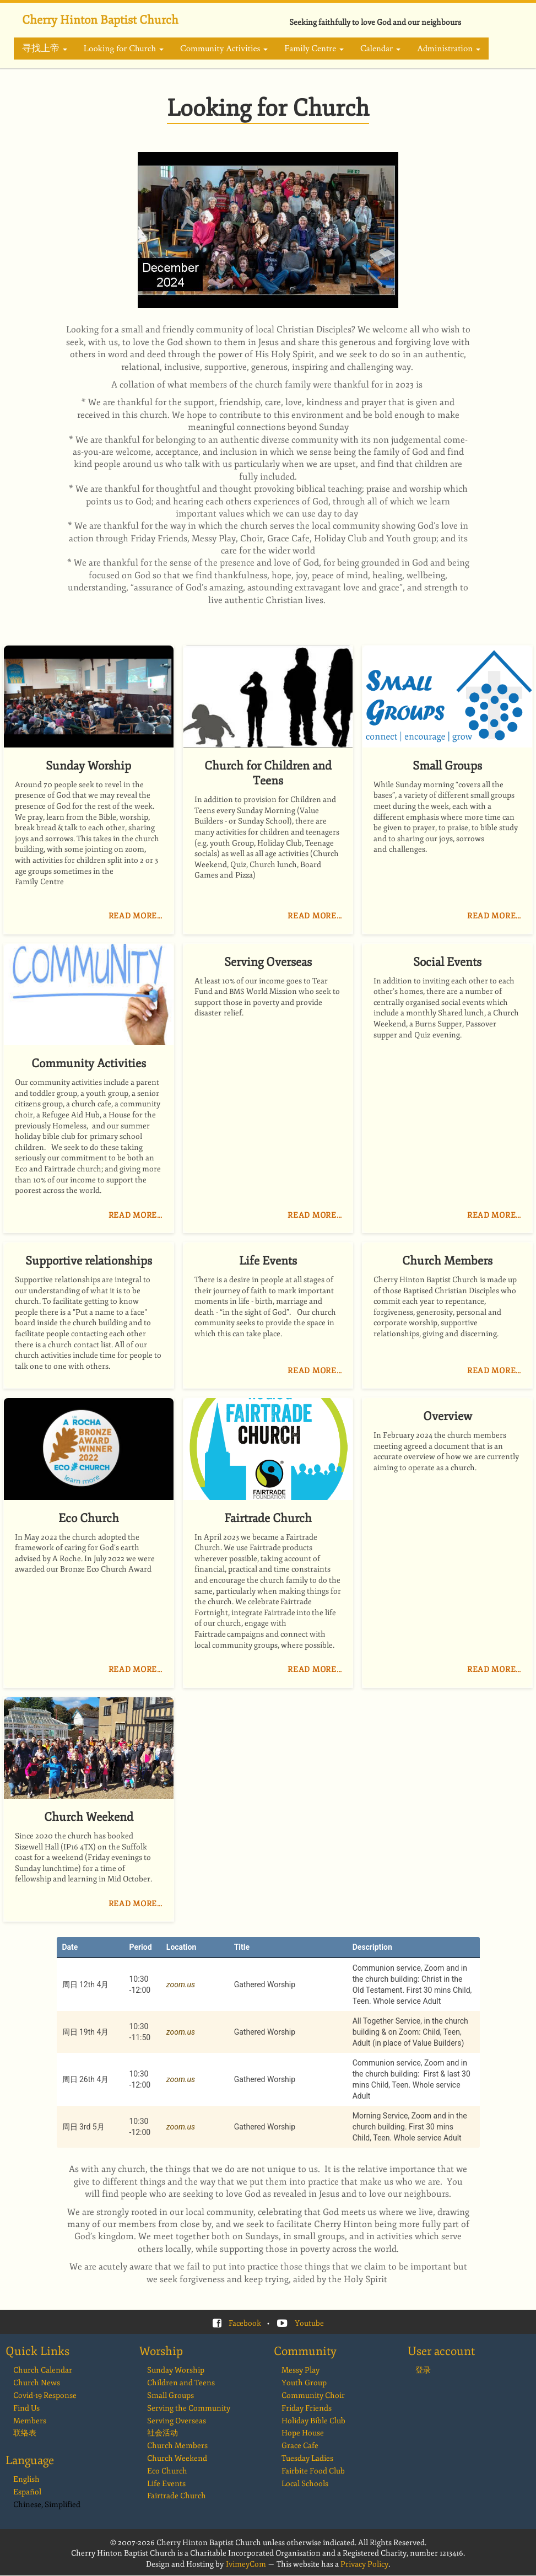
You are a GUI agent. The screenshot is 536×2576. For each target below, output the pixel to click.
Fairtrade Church (176, 2495)
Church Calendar (42, 2370)
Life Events (166, 2483)
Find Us (26, 2408)
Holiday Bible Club (313, 2421)
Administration (448, 48)
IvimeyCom (246, 2564)
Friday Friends (306, 2408)
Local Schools (304, 2483)
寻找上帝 (44, 48)
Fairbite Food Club (313, 2471)
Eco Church (167, 2471)
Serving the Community (188, 2408)
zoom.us (180, 1984)
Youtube (309, 2323)
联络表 (24, 2433)
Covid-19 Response (45, 2395)
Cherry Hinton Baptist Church (100, 20)
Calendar (380, 48)
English (26, 2479)
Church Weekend (177, 2458)
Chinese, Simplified (46, 2504)
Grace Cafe (299, 2445)
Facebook (245, 2323)
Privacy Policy (364, 2564)
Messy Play (300, 2370)
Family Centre (314, 48)
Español (27, 2492)
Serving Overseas (176, 2421)
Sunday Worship (175, 2370)
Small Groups (170, 2395)
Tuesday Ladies (307, 2458)
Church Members (177, 2445)
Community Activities (224, 48)
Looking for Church (124, 48)
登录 (423, 2370)
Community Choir (313, 2395)
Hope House (302, 2433)
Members (29, 2421)
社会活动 (162, 2433)
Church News (36, 2382)
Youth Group (304, 2382)
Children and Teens (181, 2382)
